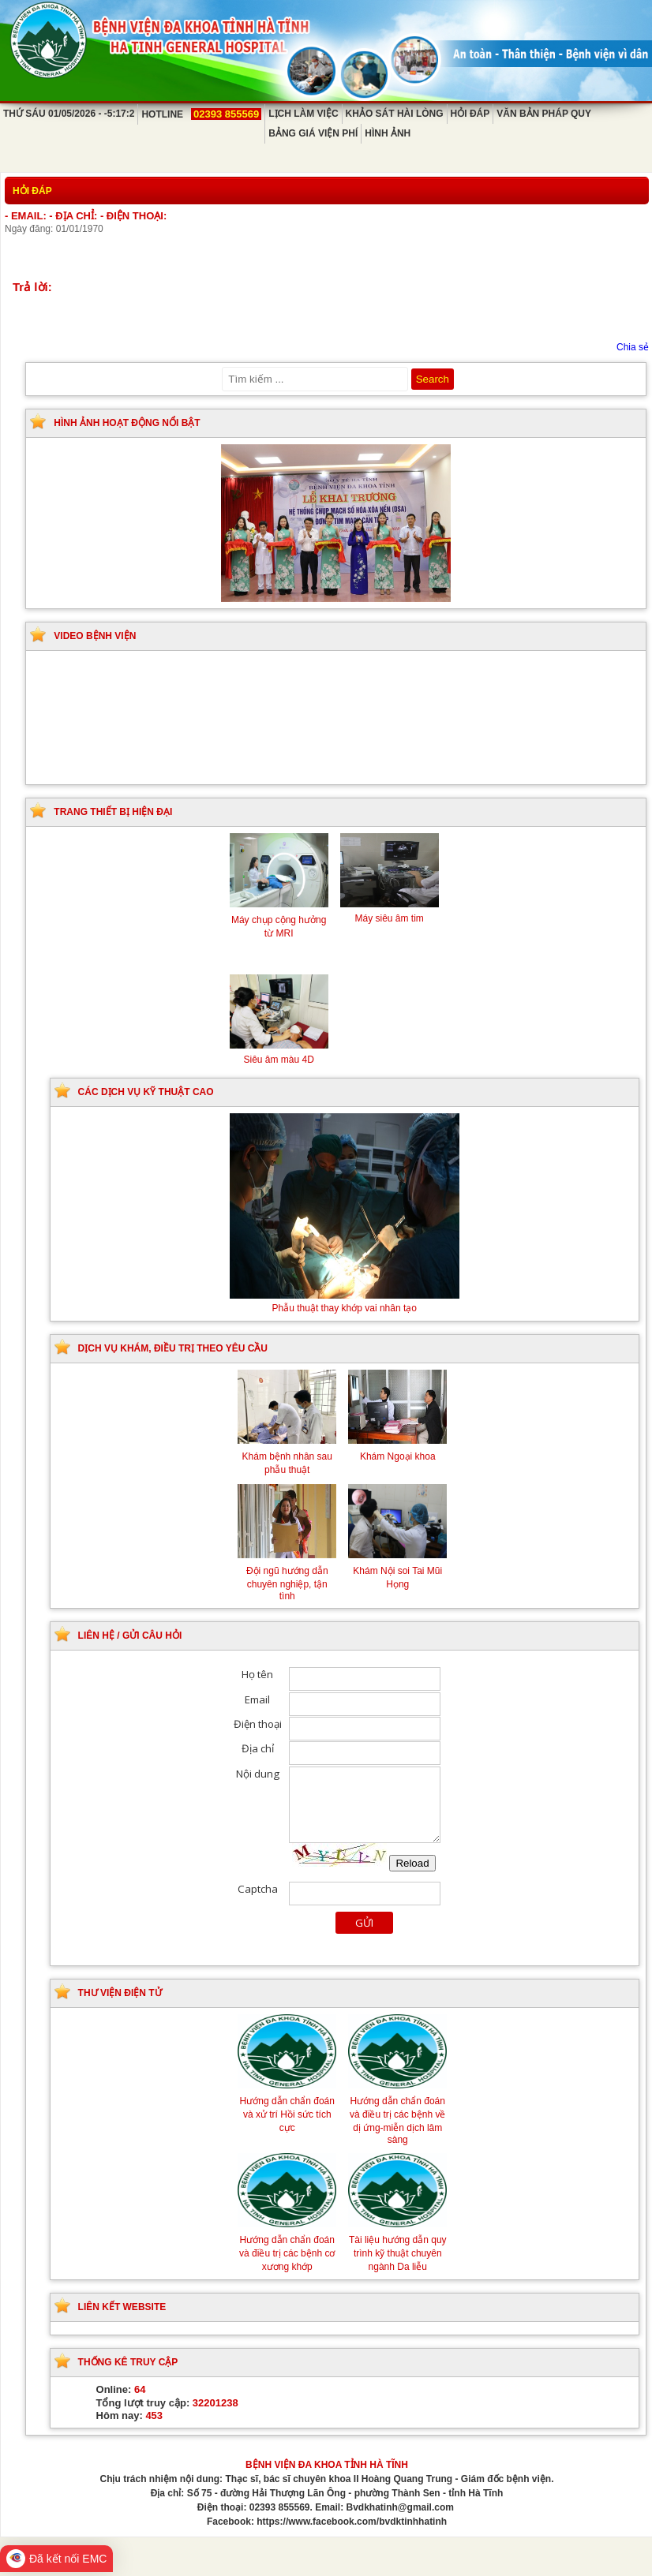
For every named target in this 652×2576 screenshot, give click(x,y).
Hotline (201, 114)
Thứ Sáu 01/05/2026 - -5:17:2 (68, 113)
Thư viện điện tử (120, 1992)
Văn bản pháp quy (543, 113)
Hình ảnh (387, 133)
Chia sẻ (632, 347)
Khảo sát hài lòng (395, 113)
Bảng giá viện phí (313, 133)
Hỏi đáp (470, 113)
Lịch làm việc (303, 113)
